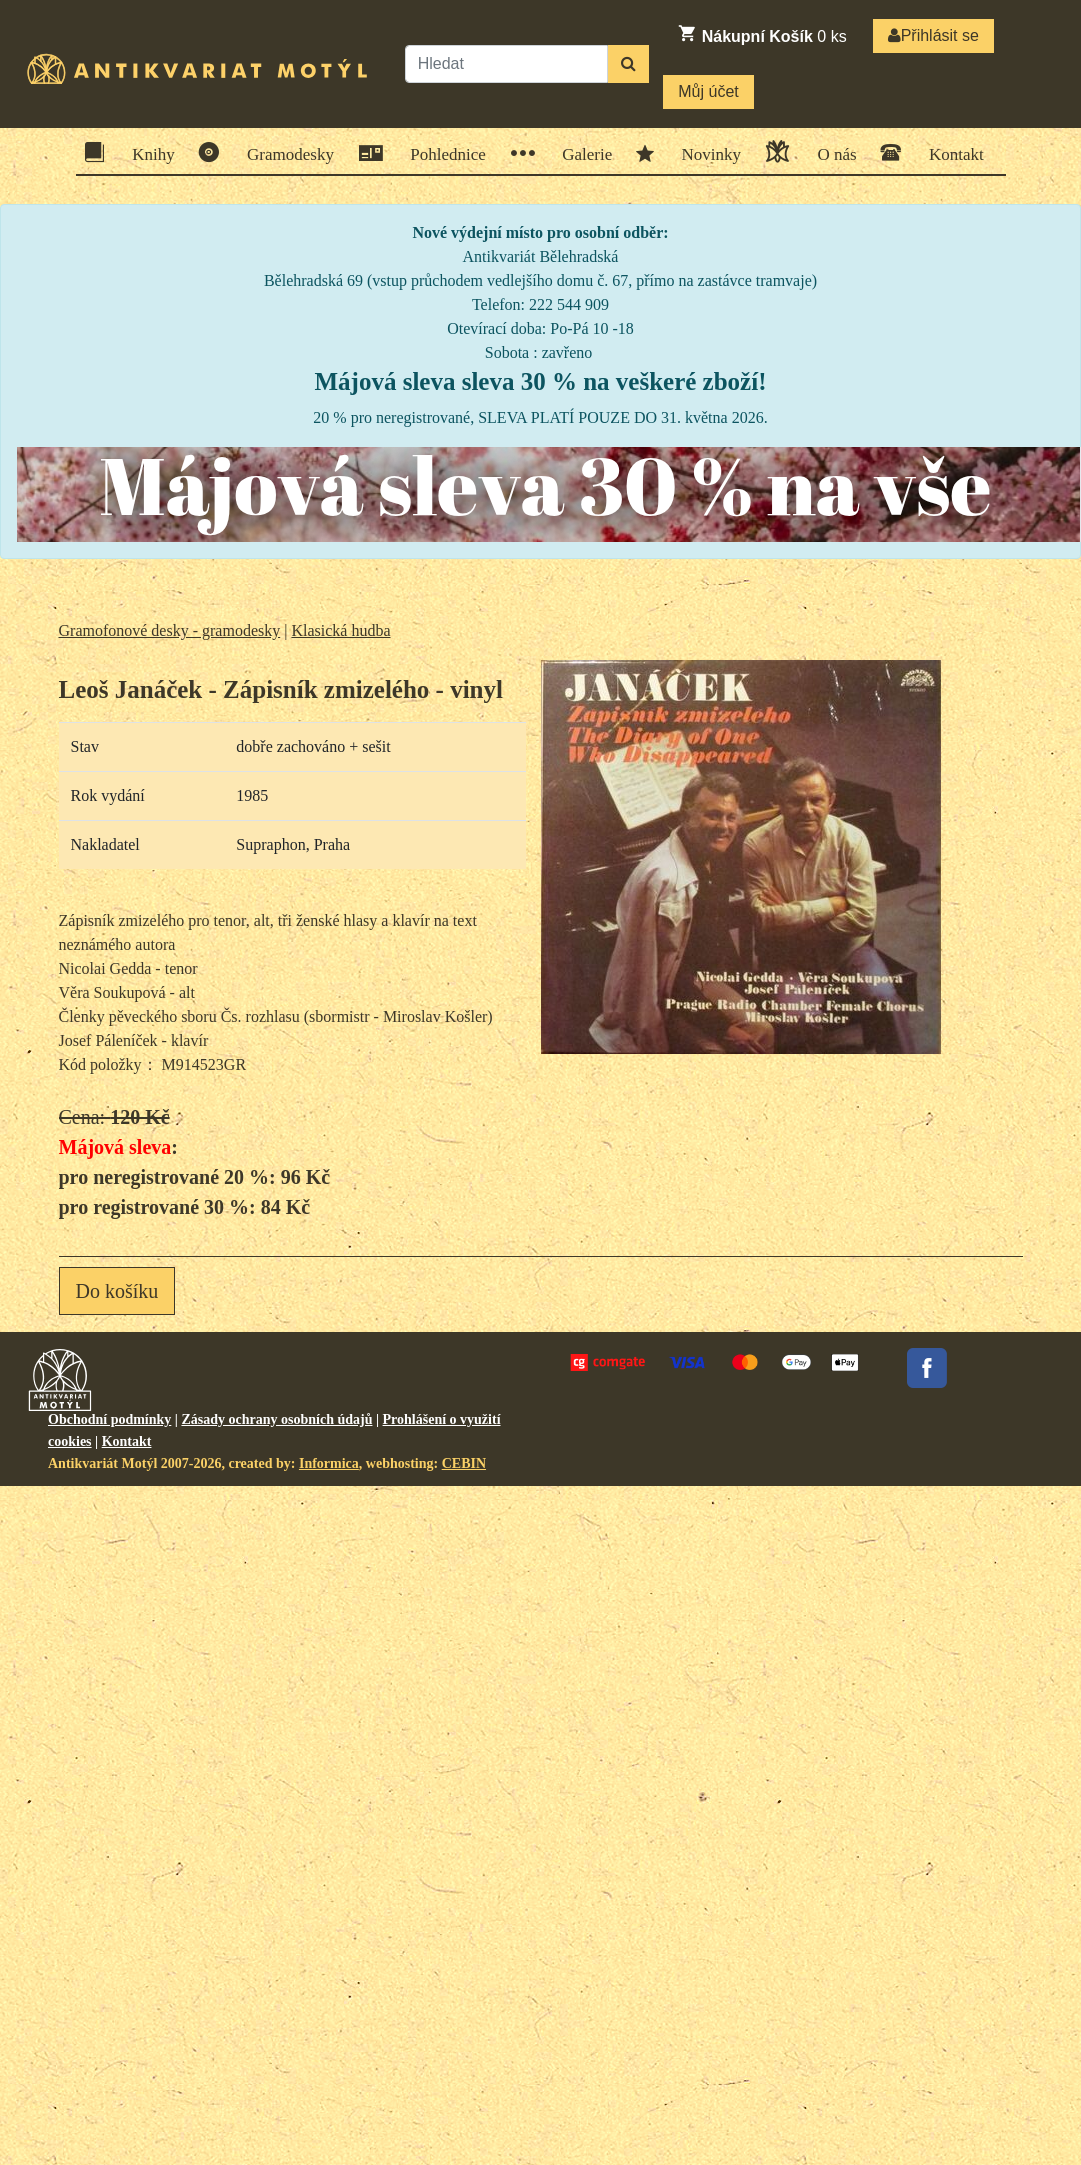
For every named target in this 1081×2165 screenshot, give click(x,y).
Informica (329, 1463)
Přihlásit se (933, 35)
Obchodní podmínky (109, 1419)
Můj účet (708, 91)
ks (761, 34)
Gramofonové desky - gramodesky (170, 630)
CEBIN (464, 1463)
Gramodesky (284, 152)
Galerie (580, 153)
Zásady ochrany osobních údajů (276, 1419)
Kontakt (950, 152)
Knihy (147, 152)
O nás (830, 151)
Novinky (705, 153)
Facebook (927, 1368)
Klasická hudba (340, 630)
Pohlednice (441, 153)
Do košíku (117, 1291)
